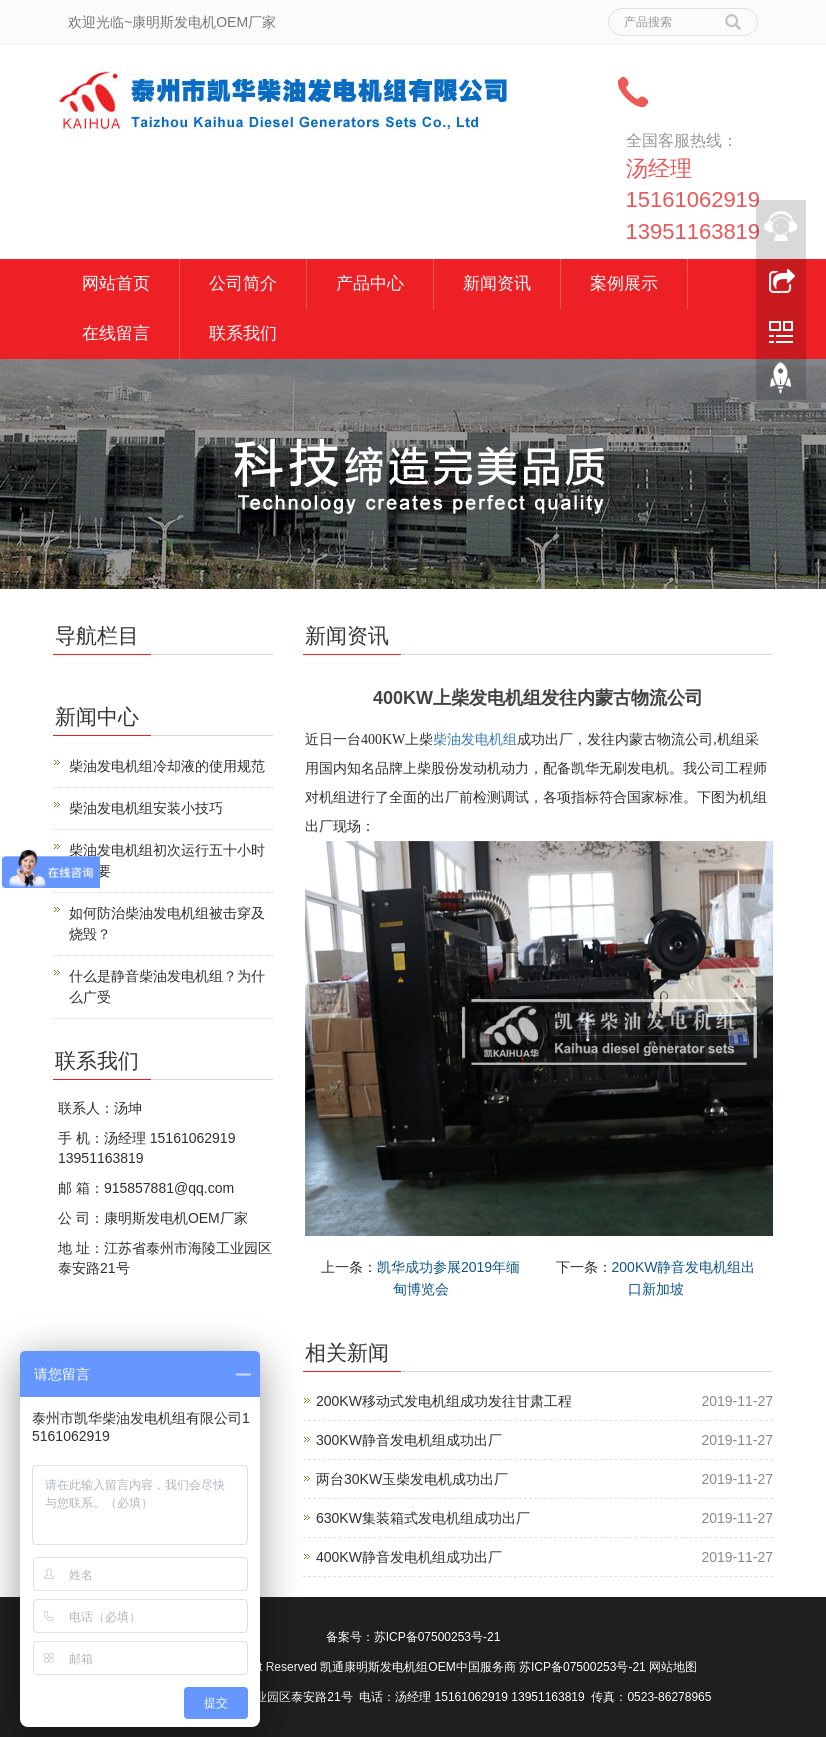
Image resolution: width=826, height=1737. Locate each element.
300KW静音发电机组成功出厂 (409, 1440)
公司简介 (243, 283)
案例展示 (624, 283)
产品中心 (370, 283)
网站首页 (116, 283)
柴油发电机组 (475, 739)
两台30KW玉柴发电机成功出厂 (412, 1479)
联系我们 (243, 333)
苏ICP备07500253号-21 (437, 1637)
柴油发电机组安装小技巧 (146, 808)
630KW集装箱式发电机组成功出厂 (423, 1518)
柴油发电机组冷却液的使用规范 (167, 766)
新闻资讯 (497, 283)
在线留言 (116, 333)
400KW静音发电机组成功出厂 (409, 1557)
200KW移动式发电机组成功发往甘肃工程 (444, 1401)
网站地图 (673, 1667)
